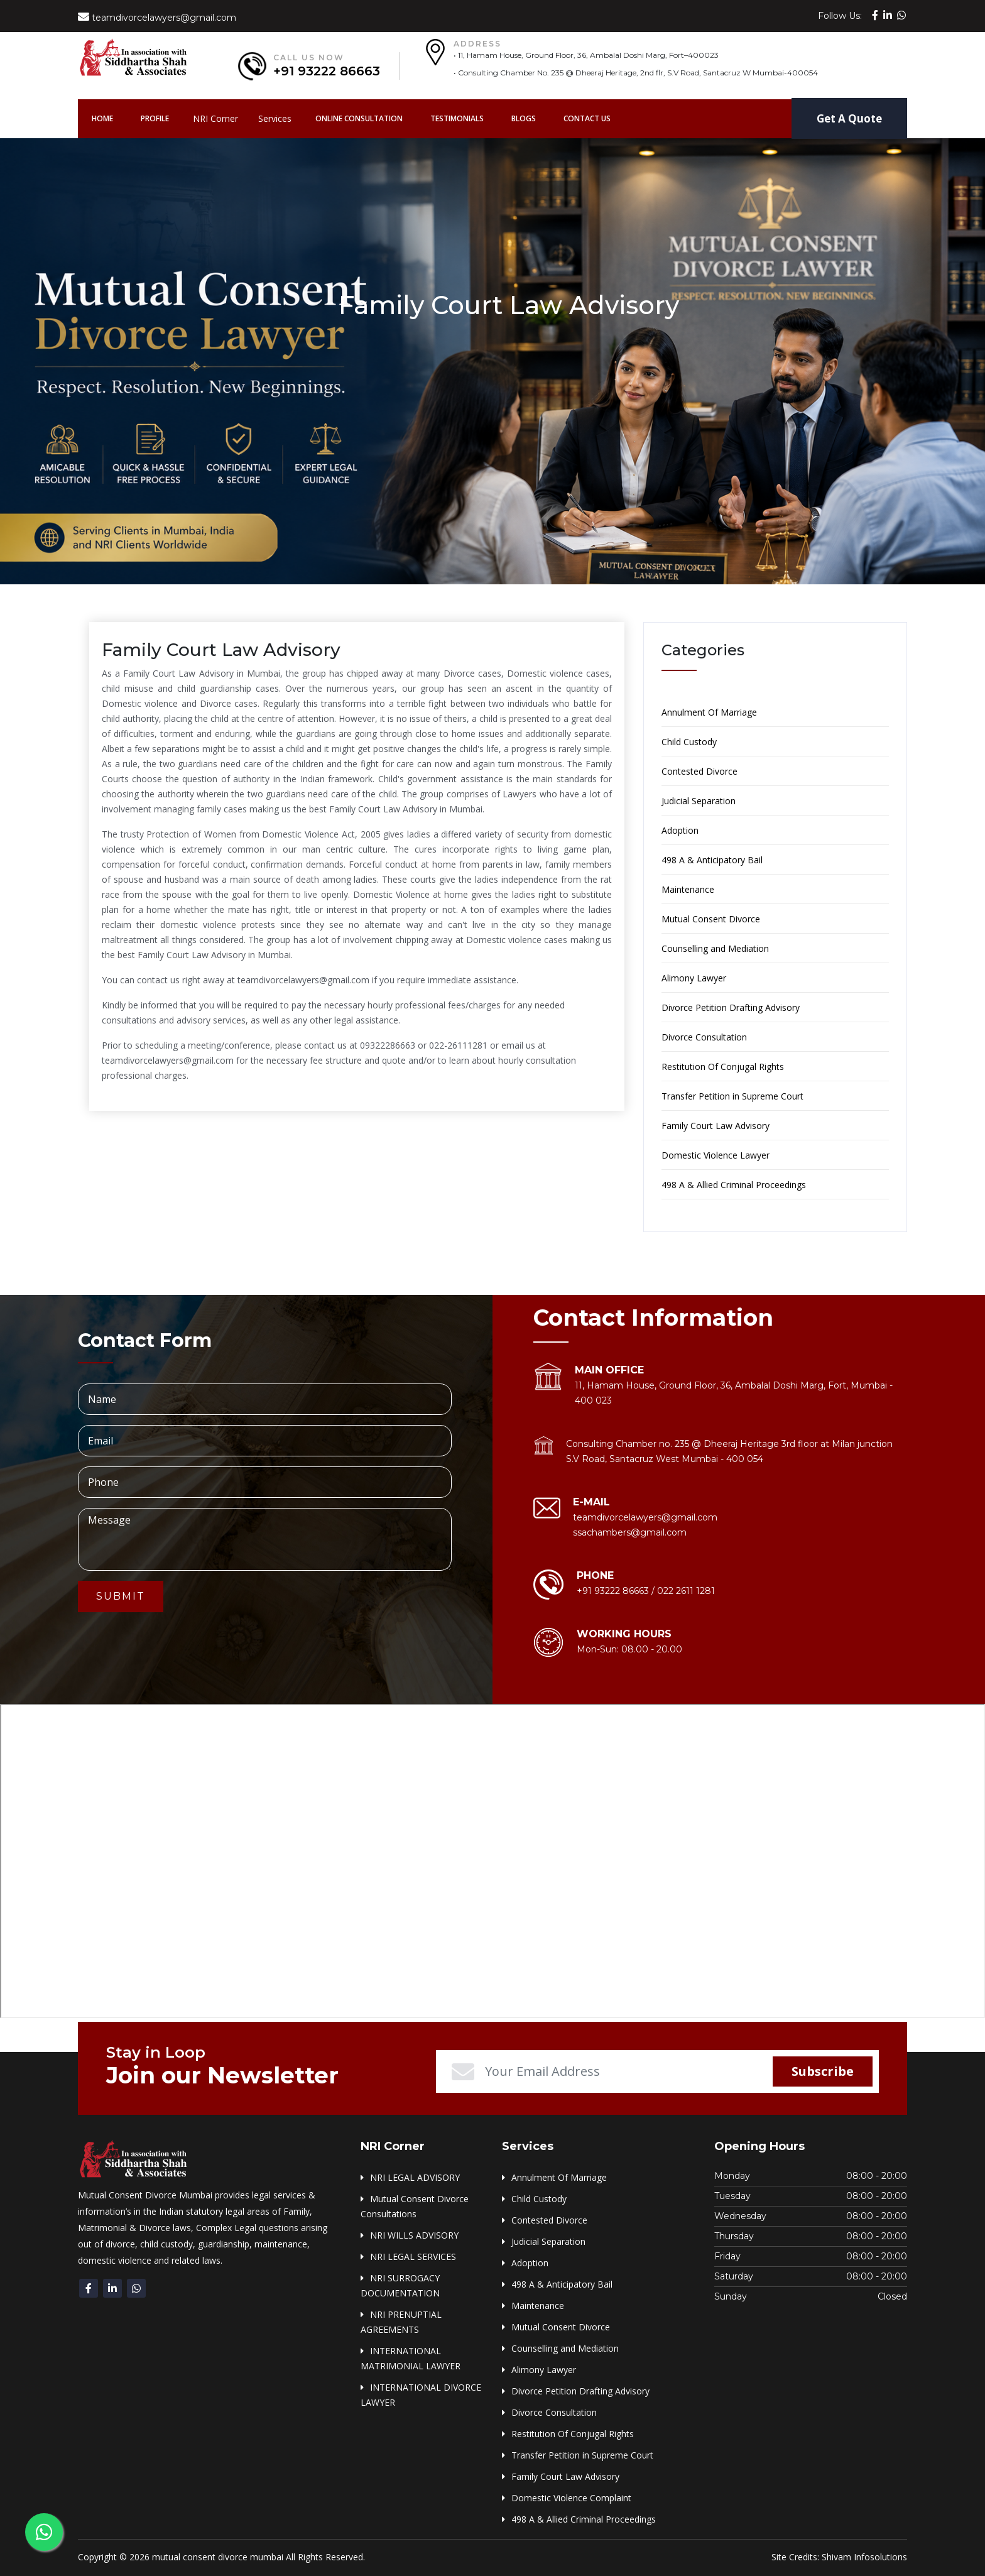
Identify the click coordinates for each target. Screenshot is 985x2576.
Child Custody (689, 742)
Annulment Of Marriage (709, 712)
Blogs (523, 118)
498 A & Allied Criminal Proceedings (733, 1185)
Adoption (680, 830)
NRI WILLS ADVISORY (414, 2235)
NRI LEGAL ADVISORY (415, 2177)
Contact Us (587, 118)
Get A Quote (849, 118)
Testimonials (457, 118)
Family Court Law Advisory (715, 1126)
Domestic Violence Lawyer (715, 1155)
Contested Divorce (699, 771)
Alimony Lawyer (693, 978)
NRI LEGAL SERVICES (413, 2256)
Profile (155, 118)
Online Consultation (359, 118)
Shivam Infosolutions (864, 2557)
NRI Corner (215, 118)
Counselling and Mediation (715, 948)
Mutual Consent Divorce (710, 919)
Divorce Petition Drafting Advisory (730, 1007)
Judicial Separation (698, 801)
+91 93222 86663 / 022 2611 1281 (646, 1590)
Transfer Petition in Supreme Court (732, 1096)
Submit (120, 1596)
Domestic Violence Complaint (571, 2498)
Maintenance (687, 889)
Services (274, 118)
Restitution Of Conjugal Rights (722, 1066)
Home (109, 118)
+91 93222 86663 (326, 71)
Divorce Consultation (704, 1037)
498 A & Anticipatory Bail (712, 860)
